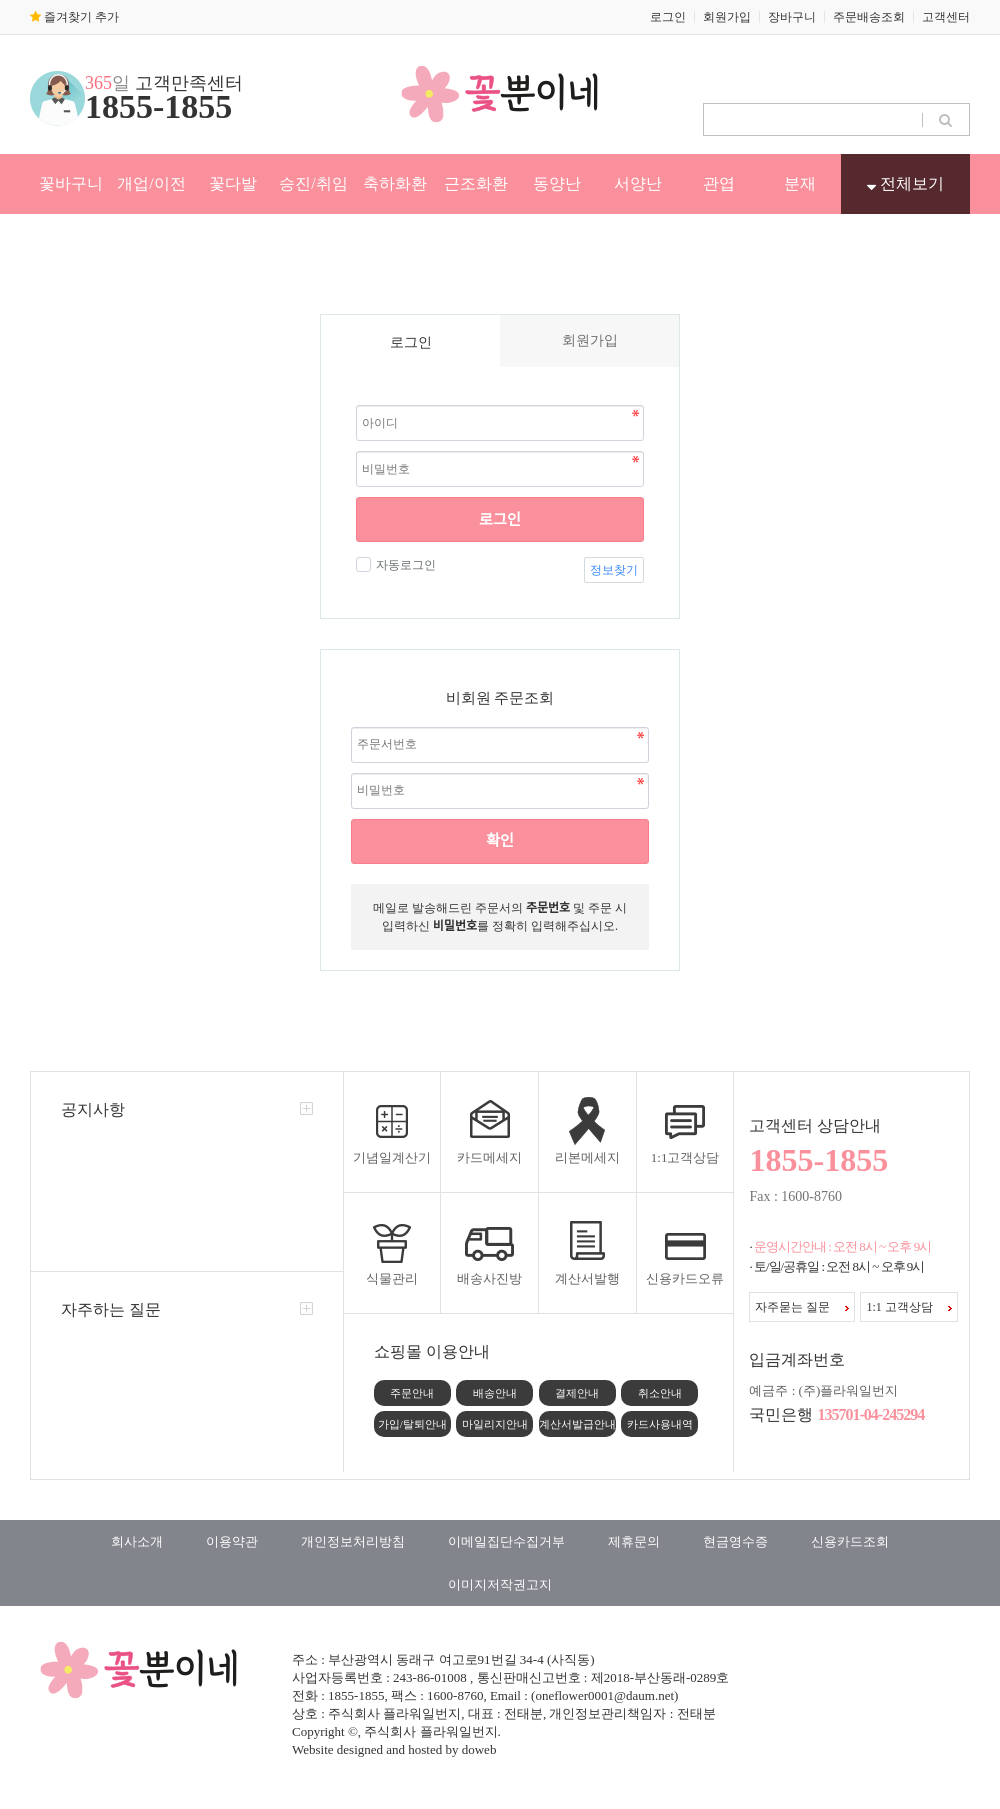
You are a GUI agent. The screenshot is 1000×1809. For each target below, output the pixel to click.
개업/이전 (151, 183)
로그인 (668, 17)
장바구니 (792, 17)
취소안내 (660, 1393)
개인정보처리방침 (353, 1541)
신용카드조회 (850, 1541)
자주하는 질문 (111, 1309)
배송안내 (495, 1393)
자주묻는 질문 (802, 1307)
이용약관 (232, 1541)
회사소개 (137, 1541)
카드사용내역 (660, 1424)
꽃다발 (233, 183)
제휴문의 (634, 1541)
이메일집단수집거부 (506, 1541)
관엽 (719, 183)
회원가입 (727, 17)
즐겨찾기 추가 (74, 17)
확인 (500, 841)
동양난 (557, 183)
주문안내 (412, 1393)
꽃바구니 (71, 183)
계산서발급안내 (577, 1424)
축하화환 (395, 183)
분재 (800, 183)
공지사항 (93, 1109)
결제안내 (577, 1393)
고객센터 (946, 17)
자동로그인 (403, 565)
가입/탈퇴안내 (412, 1424)
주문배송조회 (869, 17)
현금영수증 (735, 1541)
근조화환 (476, 183)
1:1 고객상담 (908, 1307)
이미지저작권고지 (500, 1584)
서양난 (638, 183)
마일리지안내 (495, 1424)
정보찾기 (614, 570)
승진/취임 (313, 183)
